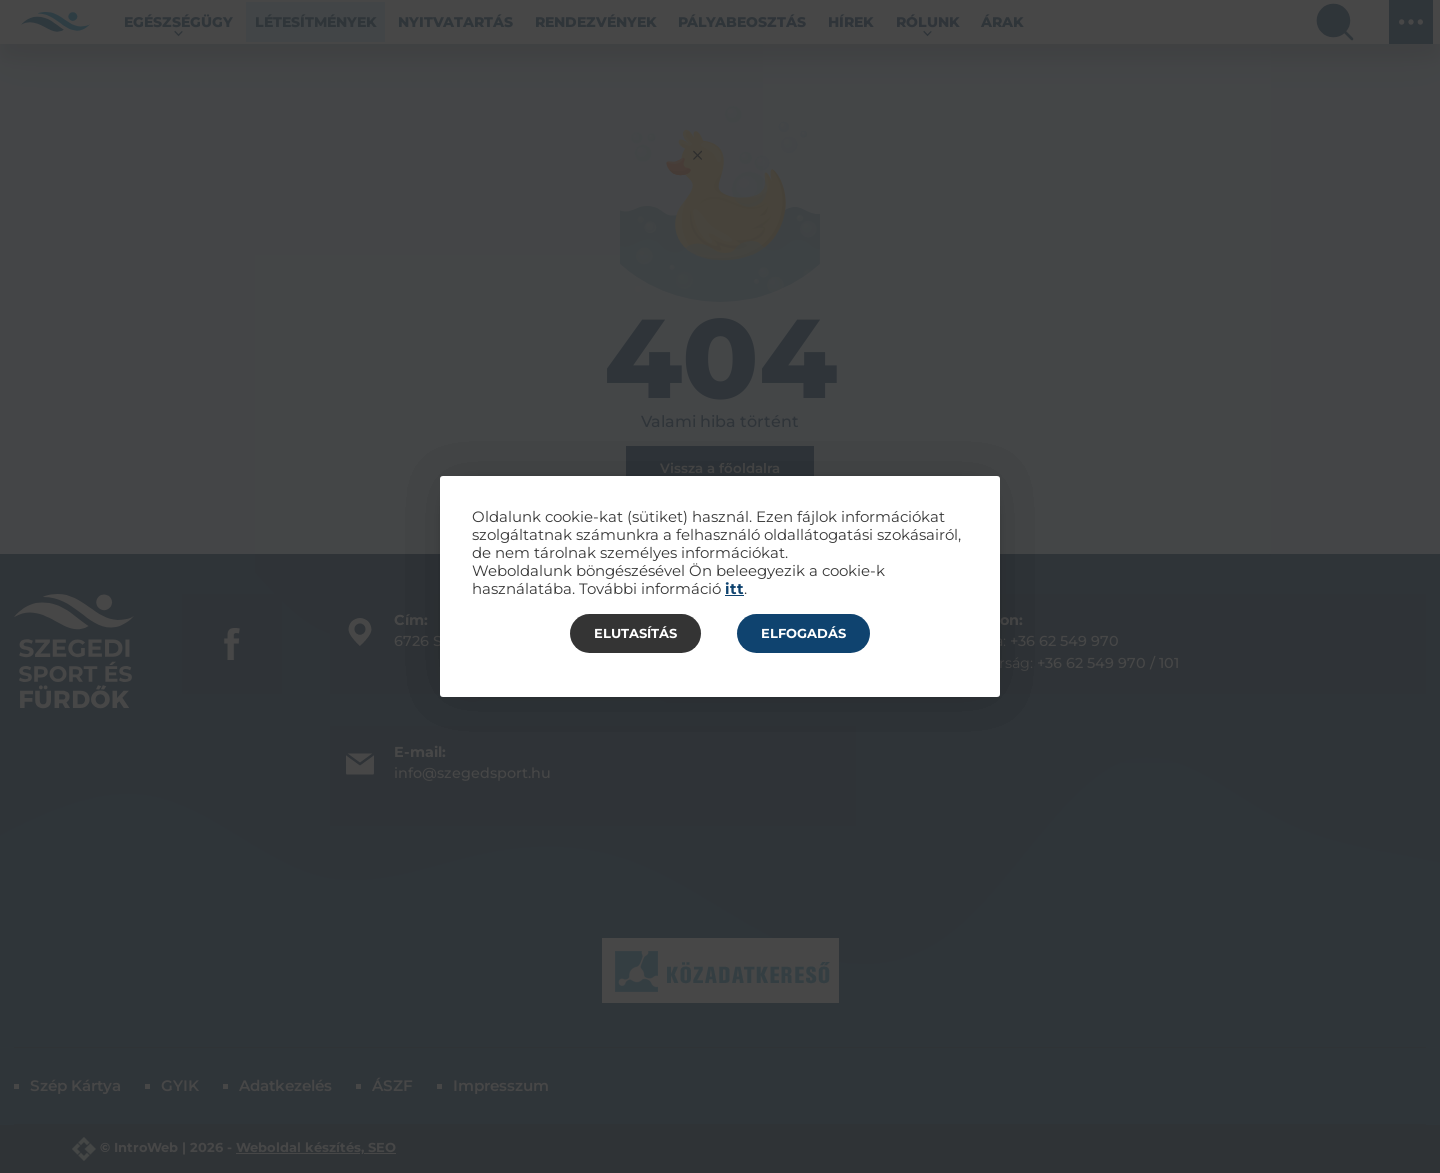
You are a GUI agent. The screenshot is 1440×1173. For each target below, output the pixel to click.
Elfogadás (803, 633)
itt (734, 589)
